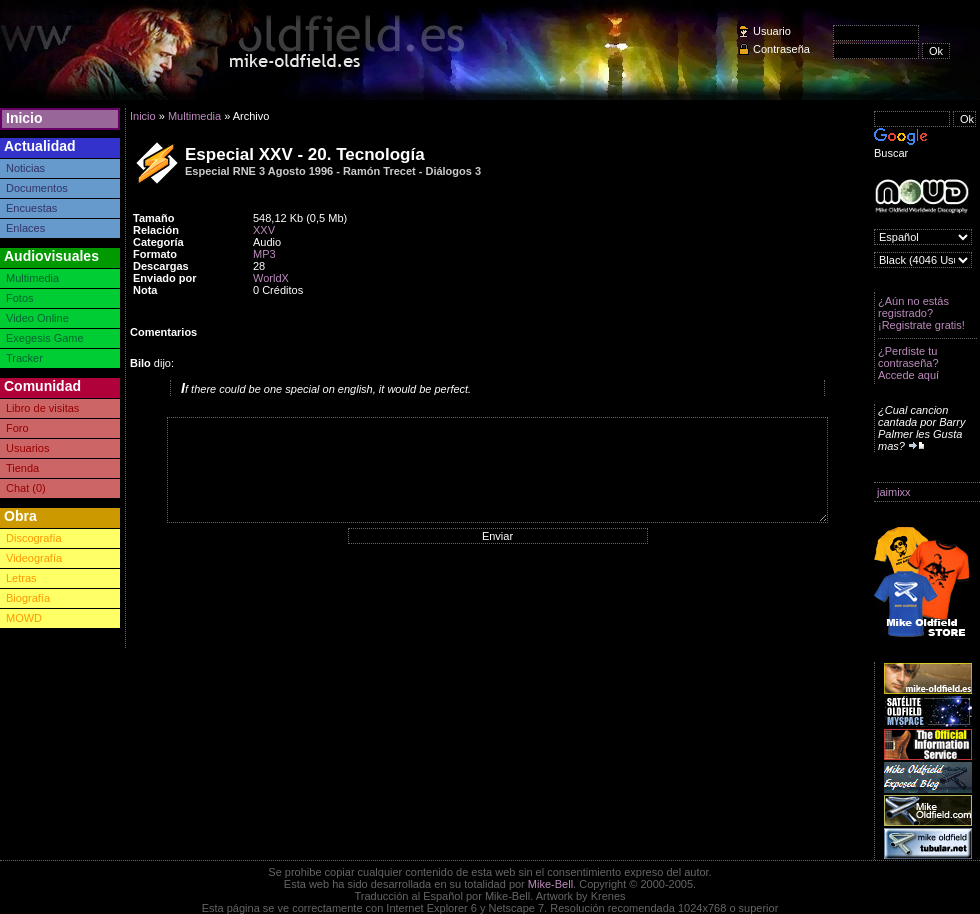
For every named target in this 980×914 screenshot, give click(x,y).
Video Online (37, 318)
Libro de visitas (42, 408)
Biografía (28, 598)
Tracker (24, 358)
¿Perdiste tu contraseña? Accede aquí (908, 363)
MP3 (264, 254)
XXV (264, 230)
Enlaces (25, 228)
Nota (145, 290)
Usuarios (27, 448)
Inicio (24, 118)
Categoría (158, 242)
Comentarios (163, 332)
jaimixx (894, 492)
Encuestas (31, 208)
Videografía (34, 558)
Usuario (772, 31)
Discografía (34, 538)
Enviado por (165, 278)
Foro (17, 428)
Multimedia (32, 278)
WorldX (271, 278)
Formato (155, 254)
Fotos (20, 298)
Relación (156, 230)
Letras (21, 578)
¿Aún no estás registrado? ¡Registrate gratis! (921, 313)
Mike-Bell (550, 884)
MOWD (24, 618)
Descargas (161, 266)
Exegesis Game (45, 338)
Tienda (22, 468)
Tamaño (153, 218)
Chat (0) (26, 488)
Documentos (37, 188)
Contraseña (781, 49)
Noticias (25, 168)
